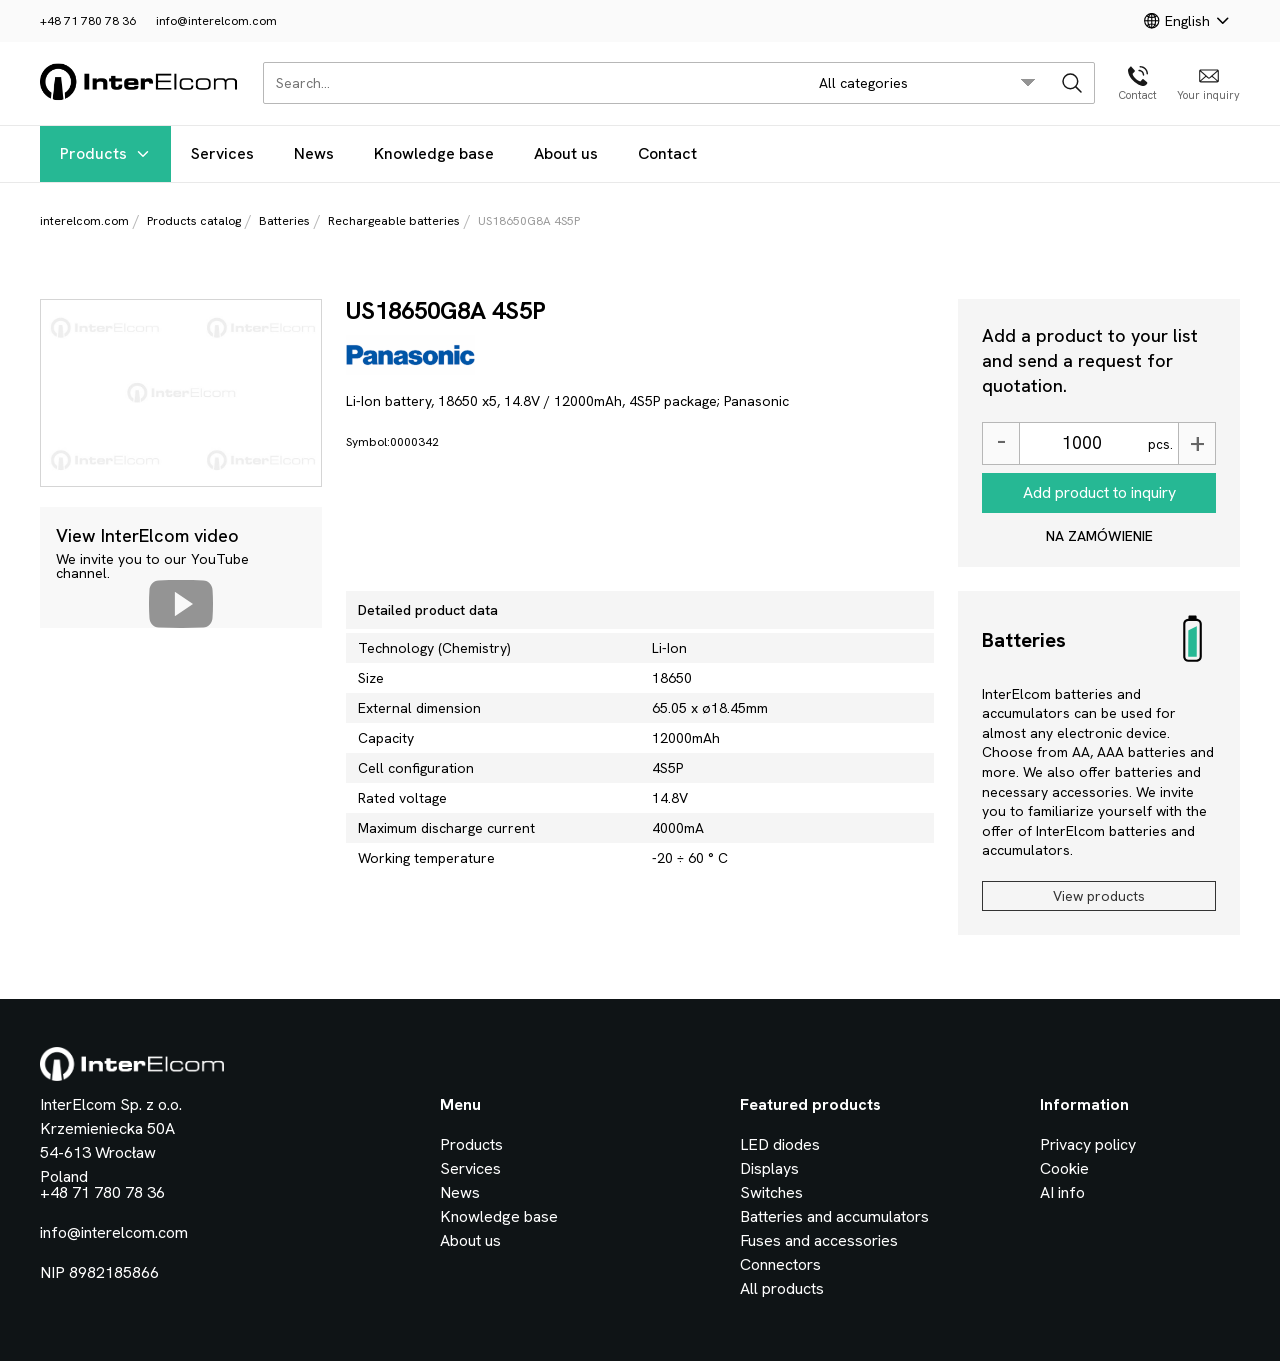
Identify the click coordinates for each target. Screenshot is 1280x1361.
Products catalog (194, 221)
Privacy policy (1088, 1144)
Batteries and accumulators (834, 1216)
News (314, 153)
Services (222, 153)
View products (1099, 896)
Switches (771, 1192)
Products (105, 153)
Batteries (284, 221)
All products (782, 1288)
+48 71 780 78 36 (88, 21)
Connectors (780, 1264)
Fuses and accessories (819, 1240)
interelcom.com (84, 221)
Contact (667, 153)
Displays (769, 1168)
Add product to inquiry (1099, 492)
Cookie (1064, 1168)
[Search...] (529, 83)
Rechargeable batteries (394, 221)
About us (566, 153)
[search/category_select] (927, 83)
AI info (1062, 1192)
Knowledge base (434, 153)
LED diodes (780, 1144)
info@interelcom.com (216, 21)
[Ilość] (1081, 443)
